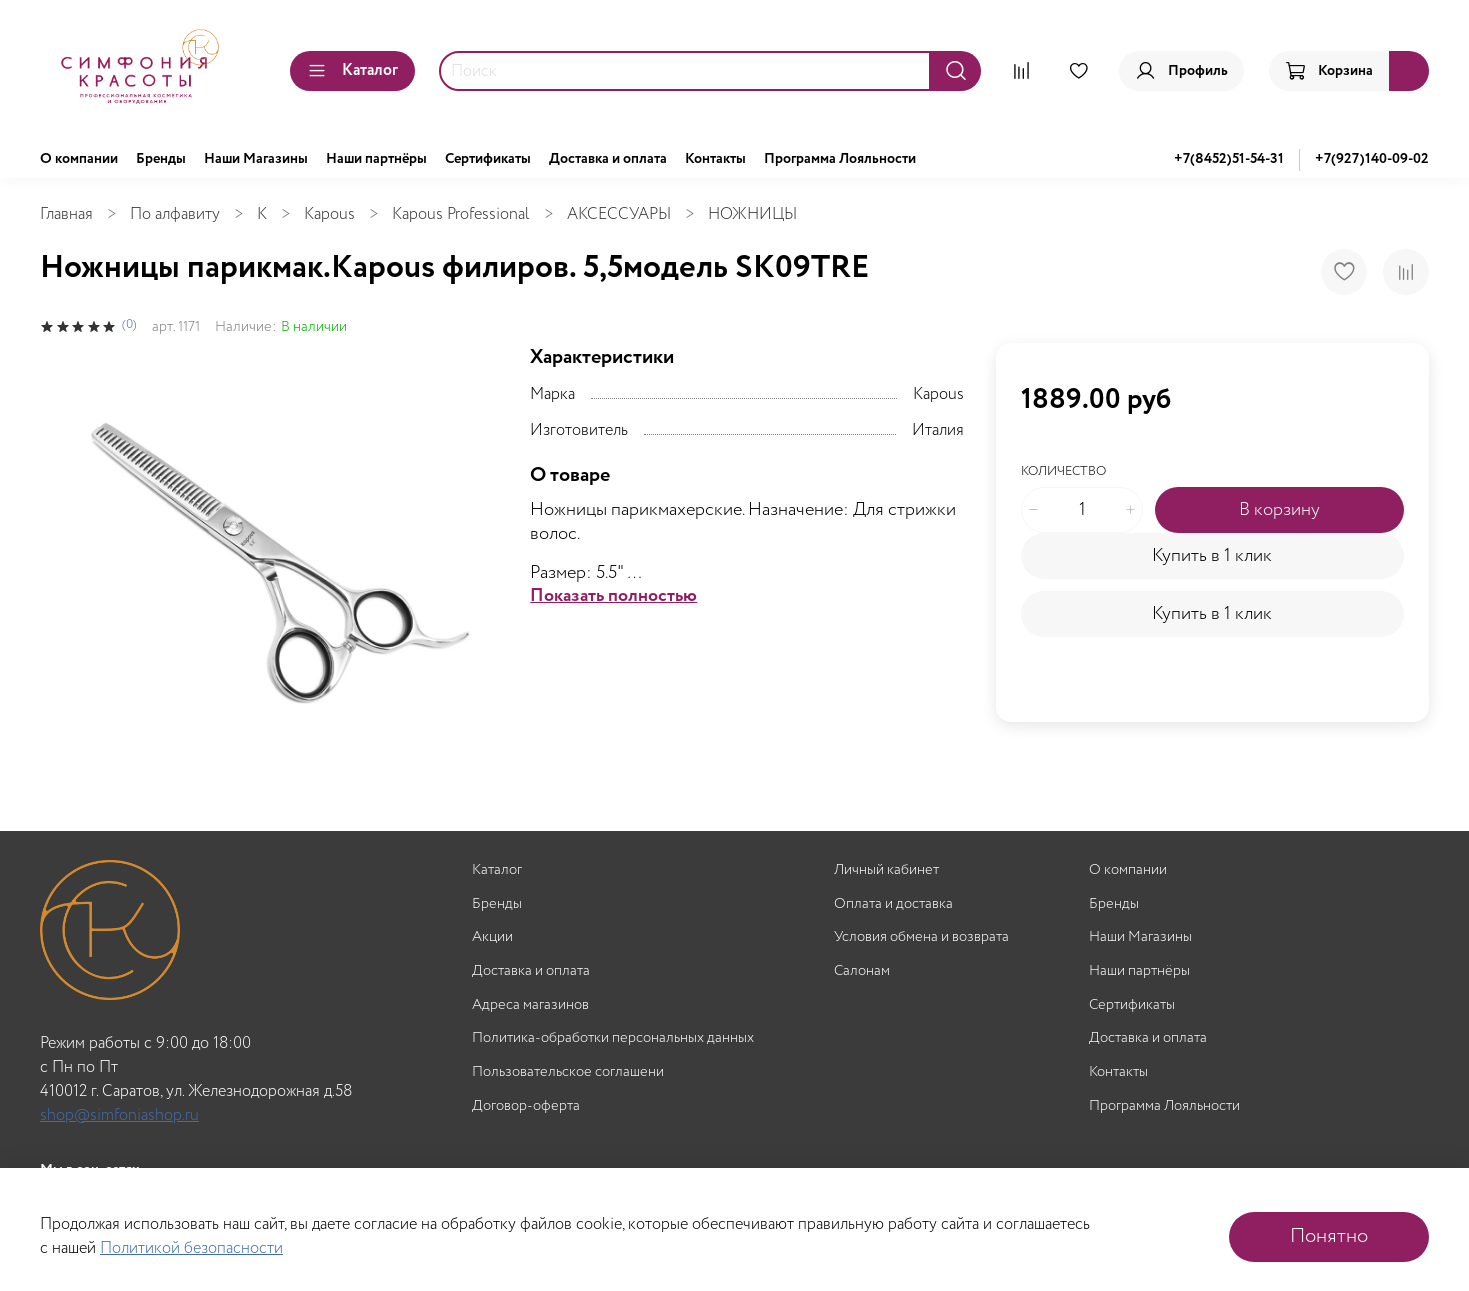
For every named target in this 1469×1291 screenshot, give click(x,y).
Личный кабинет (886, 870)
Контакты (715, 159)
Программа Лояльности (840, 159)
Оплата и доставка (893, 904)
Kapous (329, 214)
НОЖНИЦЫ (752, 214)
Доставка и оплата (608, 159)
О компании (79, 159)
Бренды (161, 159)
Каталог (352, 70)
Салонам (862, 971)
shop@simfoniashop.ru (119, 1115)
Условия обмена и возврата (921, 937)
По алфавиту (175, 214)
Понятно (1329, 1236)
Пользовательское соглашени (568, 1072)
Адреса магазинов (530, 1005)
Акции (492, 937)
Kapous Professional (461, 214)
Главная (66, 214)
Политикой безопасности (191, 1248)
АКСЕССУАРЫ (619, 214)
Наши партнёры (376, 159)
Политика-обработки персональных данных (613, 1038)
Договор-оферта (526, 1106)
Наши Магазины (256, 159)
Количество (1063, 472)
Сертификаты (488, 159)
